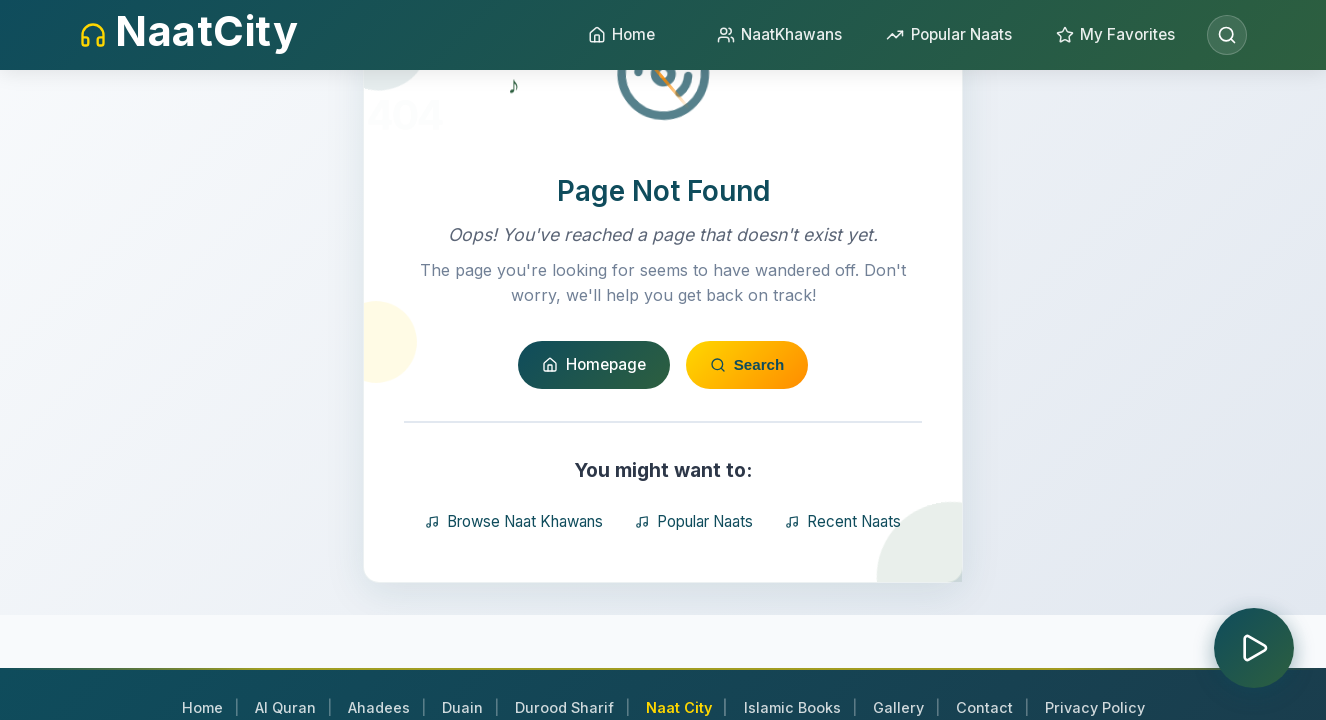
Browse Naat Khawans (514, 527)
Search (747, 371)
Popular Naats (694, 527)
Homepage (594, 370)
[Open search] (1227, 35)
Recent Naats (843, 527)
